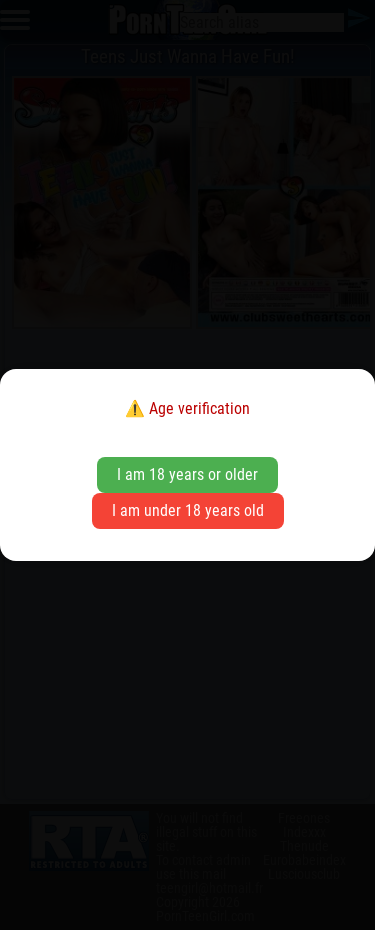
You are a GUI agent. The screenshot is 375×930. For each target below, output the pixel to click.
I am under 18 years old (188, 510)
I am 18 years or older (187, 474)
